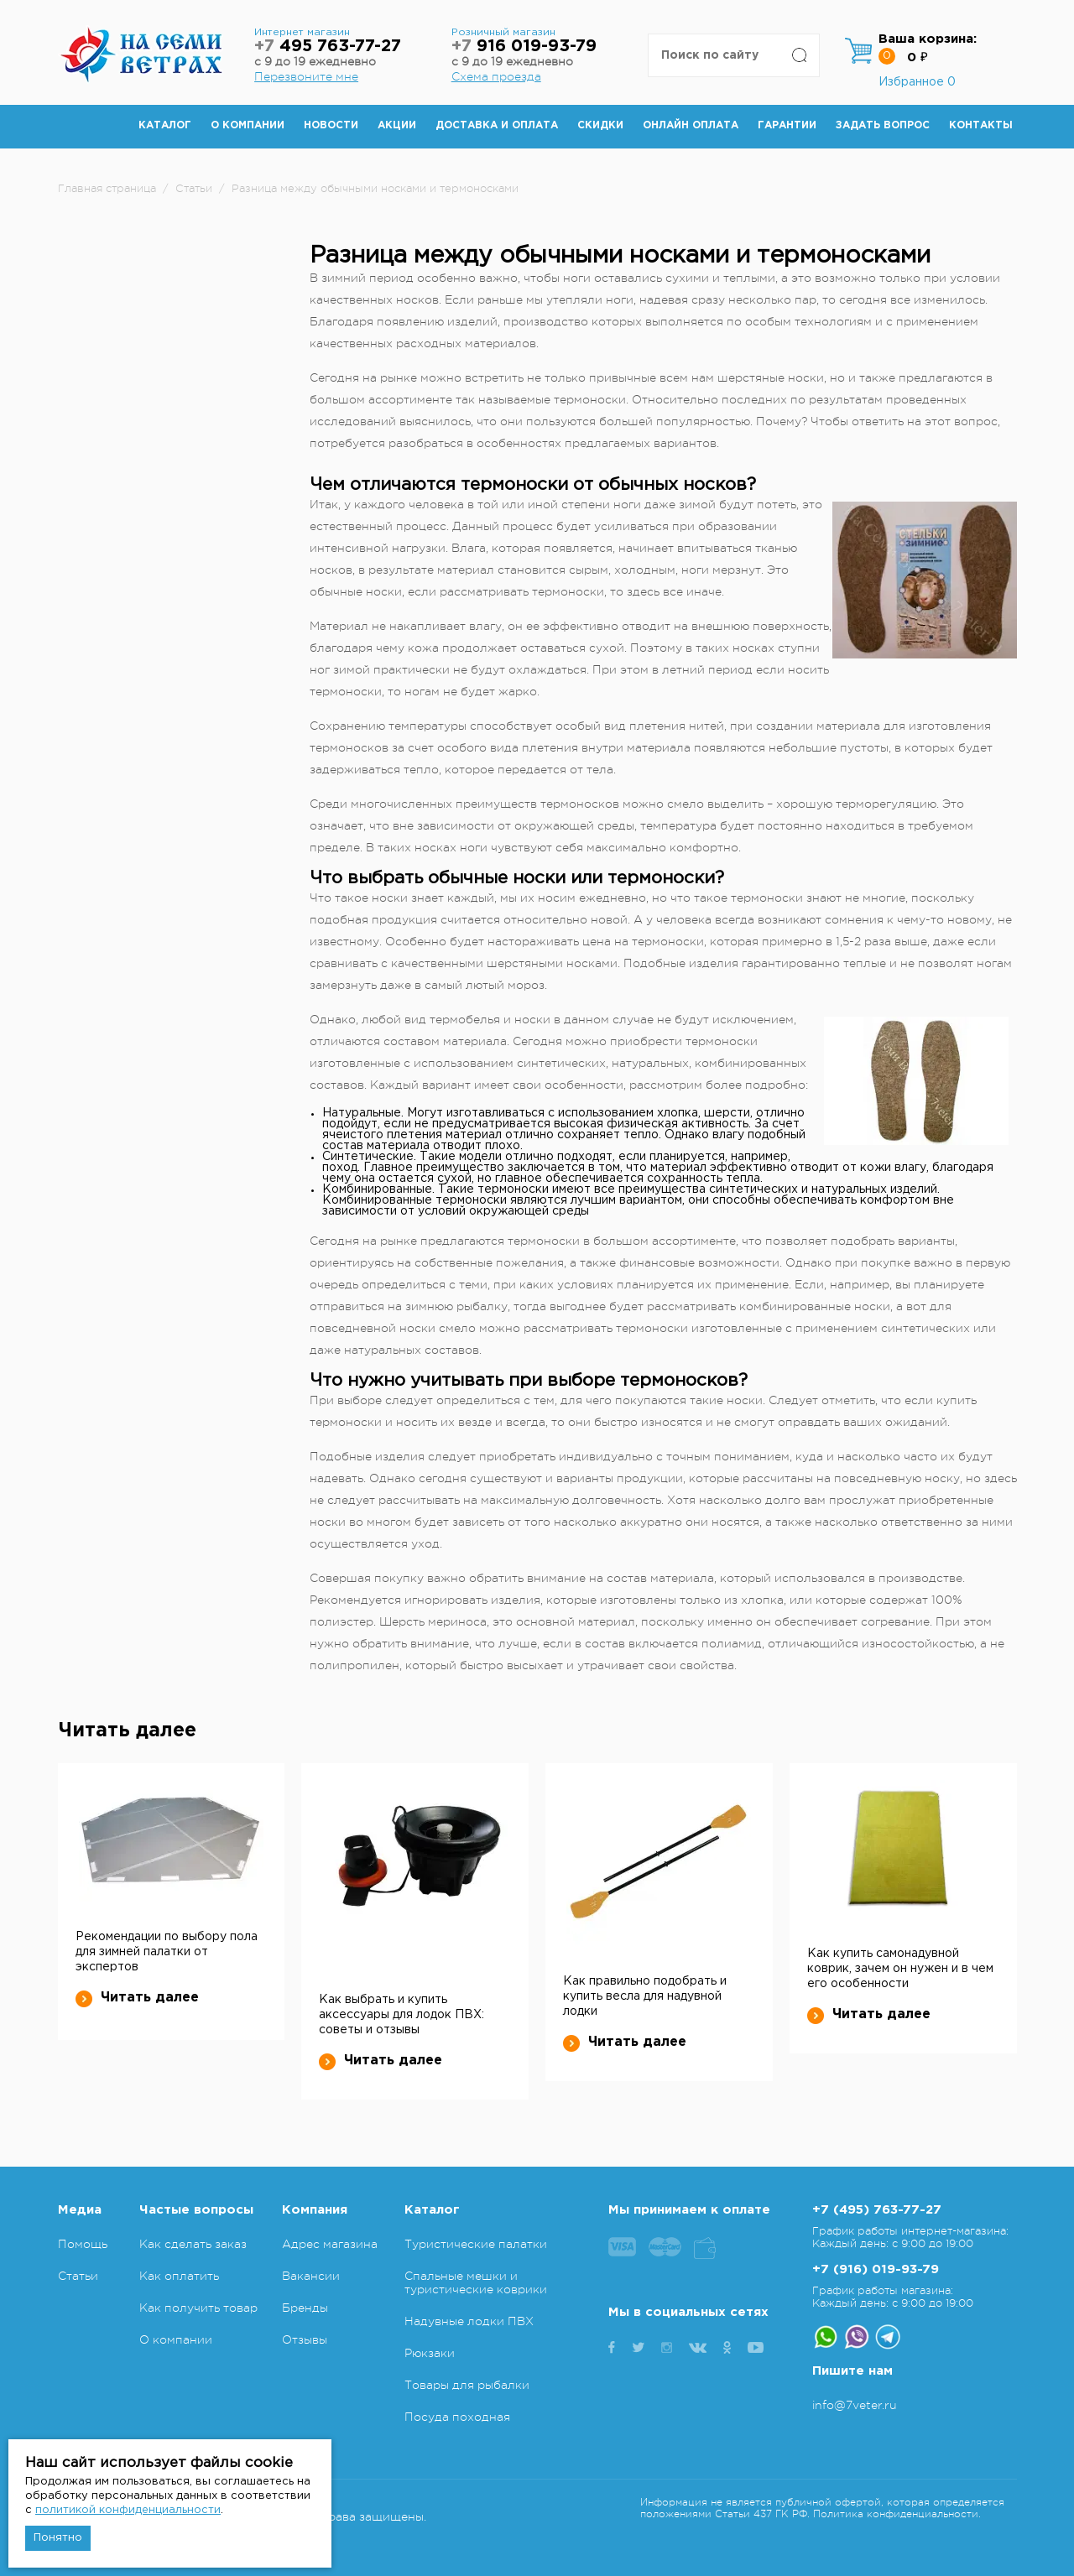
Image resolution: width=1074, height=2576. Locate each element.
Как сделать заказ (193, 2244)
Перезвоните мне (306, 76)
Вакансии (311, 2275)
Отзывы (304, 2339)
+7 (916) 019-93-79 (875, 2269)
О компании (247, 125)
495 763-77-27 (327, 46)
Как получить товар (198, 2307)
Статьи (78, 2275)
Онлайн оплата (690, 125)
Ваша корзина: (927, 39)
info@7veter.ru (854, 2405)
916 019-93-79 (524, 46)
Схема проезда (496, 76)
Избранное (917, 82)
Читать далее (137, 1998)
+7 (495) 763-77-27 (876, 2209)
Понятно (58, 2537)
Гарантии (787, 125)
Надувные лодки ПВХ (469, 2321)
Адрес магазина (330, 2244)
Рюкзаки (429, 2353)
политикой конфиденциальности (128, 2510)
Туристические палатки (475, 2244)
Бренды (305, 2307)
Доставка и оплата (496, 125)
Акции (397, 125)
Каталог (164, 125)
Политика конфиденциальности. (897, 2514)
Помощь (82, 2244)
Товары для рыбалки (466, 2384)
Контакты (981, 125)
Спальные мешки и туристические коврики (475, 2282)
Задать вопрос (883, 125)
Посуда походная (457, 2416)
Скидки (600, 125)
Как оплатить (179, 2275)
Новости (331, 125)
